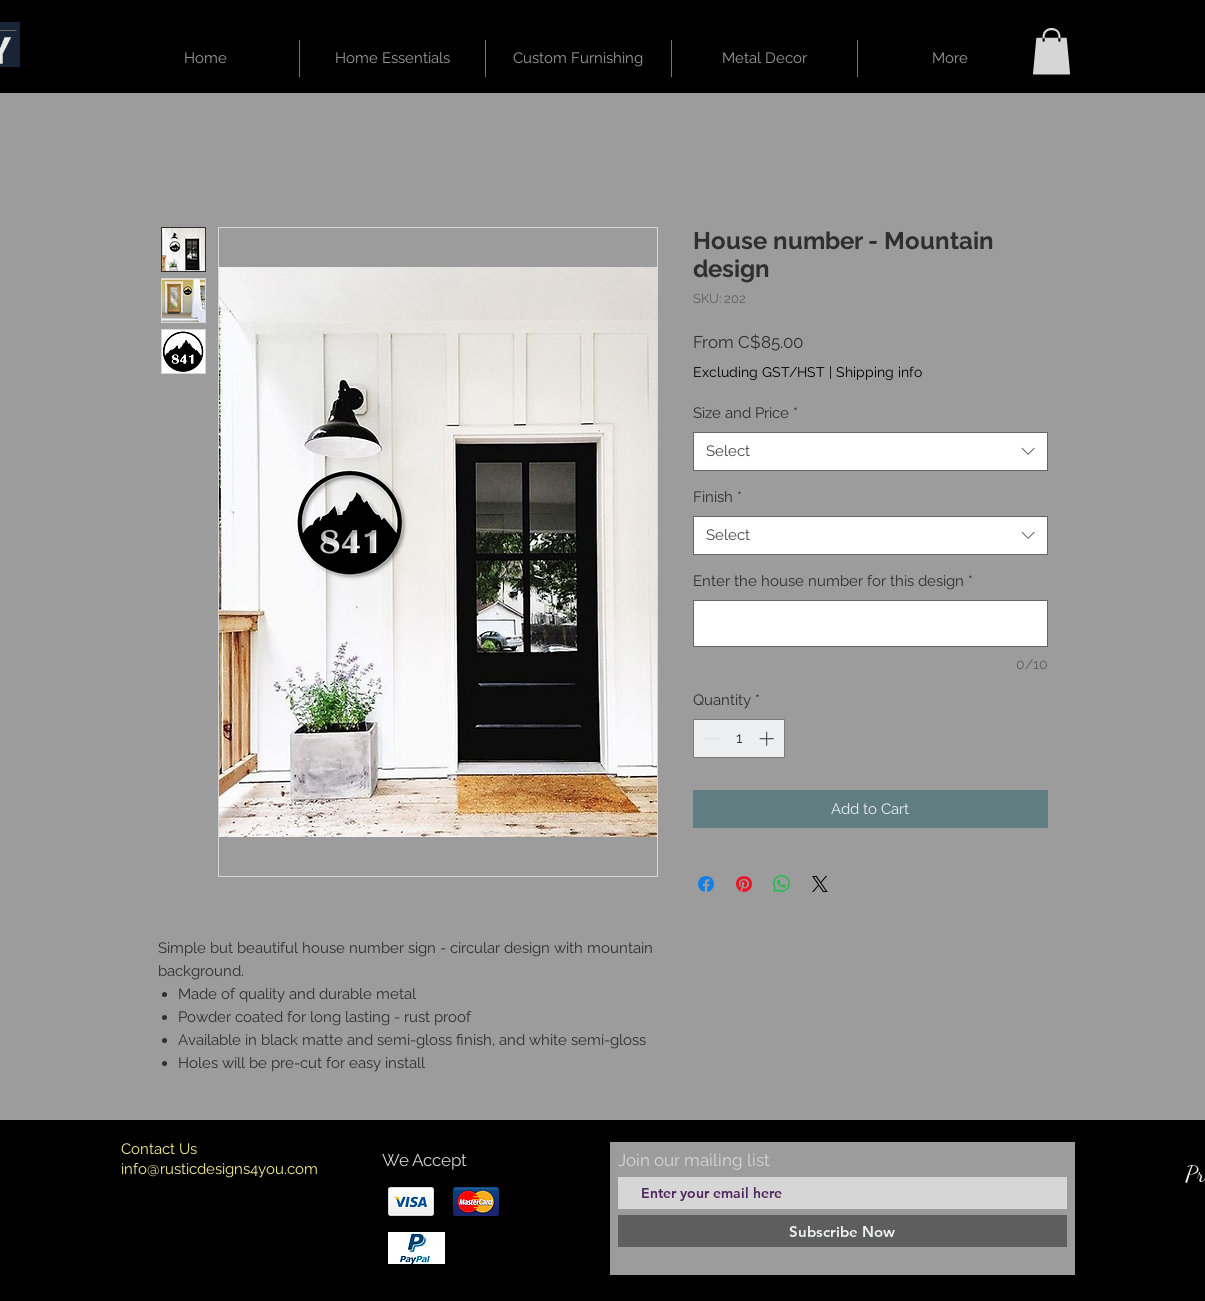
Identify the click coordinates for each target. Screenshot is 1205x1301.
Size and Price (745, 413)
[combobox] (870, 451)
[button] (1051, 51)
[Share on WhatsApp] (782, 884)
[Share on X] (820, 884)
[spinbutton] (738, 738)
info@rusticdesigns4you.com (219, 1169)
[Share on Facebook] (706, 884)
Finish (717, 497)
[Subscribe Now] (842, 1231)
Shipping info (879, 372)
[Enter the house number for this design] (870, 623)
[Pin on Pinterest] (744, 884)
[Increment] (768, 738)
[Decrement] (709, 738)
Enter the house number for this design (833, 581)
